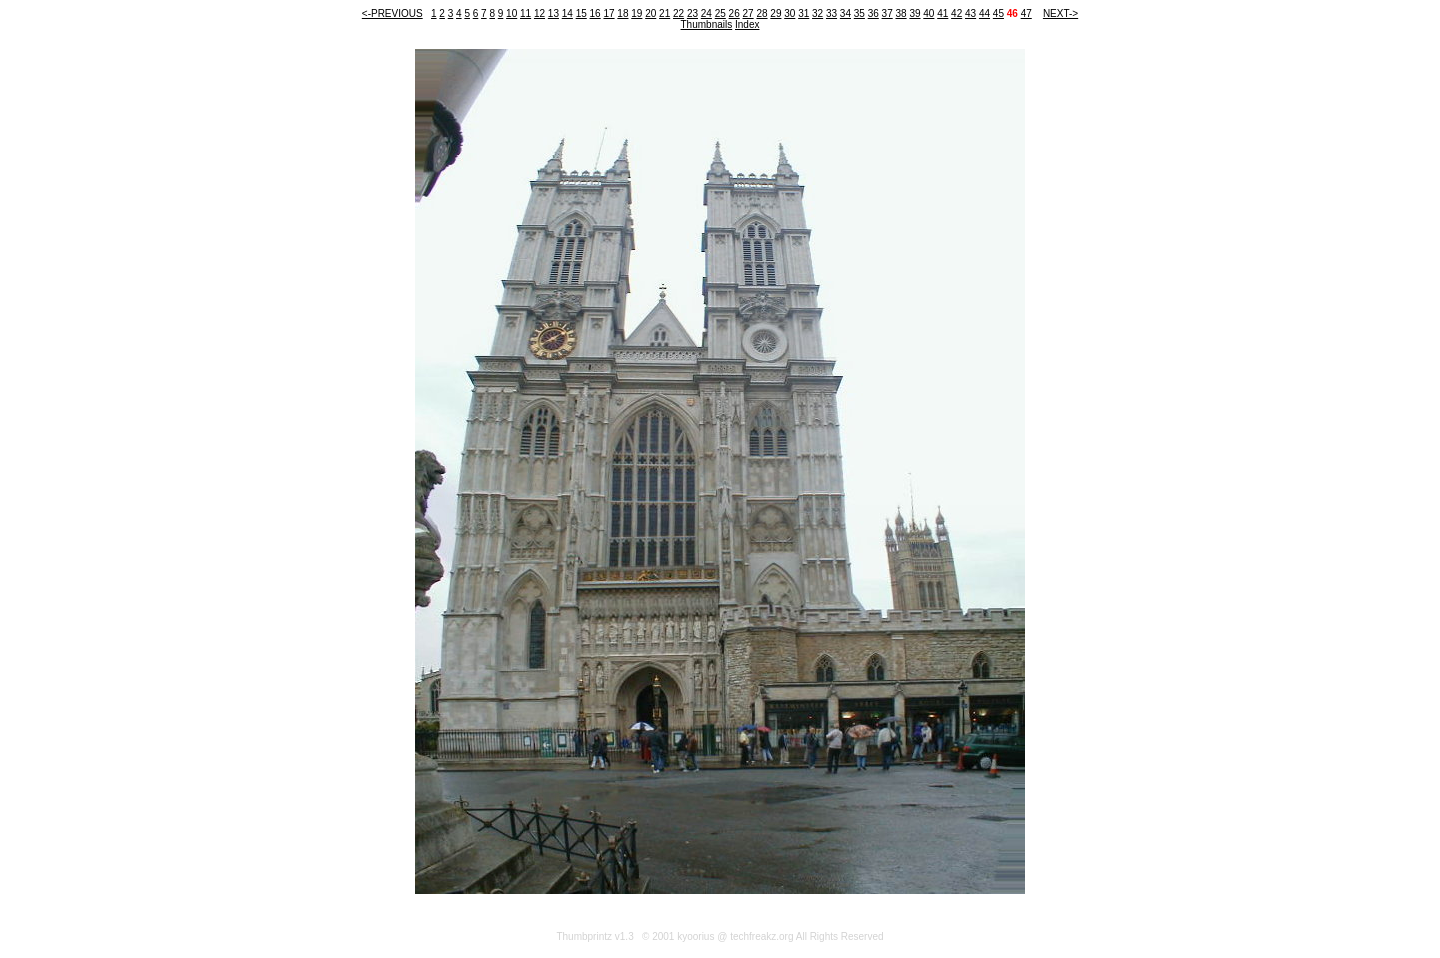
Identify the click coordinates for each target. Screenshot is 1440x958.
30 (789, 13)
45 (998, 13)
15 (581, 13)
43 (970, 13)
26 (734, 13)
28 (761, 13)
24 (706, 13)
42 (956, 13)
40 (928, 13)
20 (650, 13)
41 (942, 13)
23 (692, 13)
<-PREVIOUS (392, 13)
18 (622, 13)
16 (595, 13)
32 (817, 13)
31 (803, 13)
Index (747, 24)
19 (636, 13)
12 (539, 13)
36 (873, 13)
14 (567, 13)
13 (553, 13)
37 (887, 13)
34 (845, 13)
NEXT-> (1060, 13)
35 (859, 13)
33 (831, 13)
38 (900, 13)
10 (511, 13)
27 (748, 13)
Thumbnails (707, 24)
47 (1026, 13)
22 (678, 13)
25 (720, 13)
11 (525, 13)
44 (984, 13)
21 (664, 13)
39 (914, 13)
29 (775, 13)
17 (608, 13)
